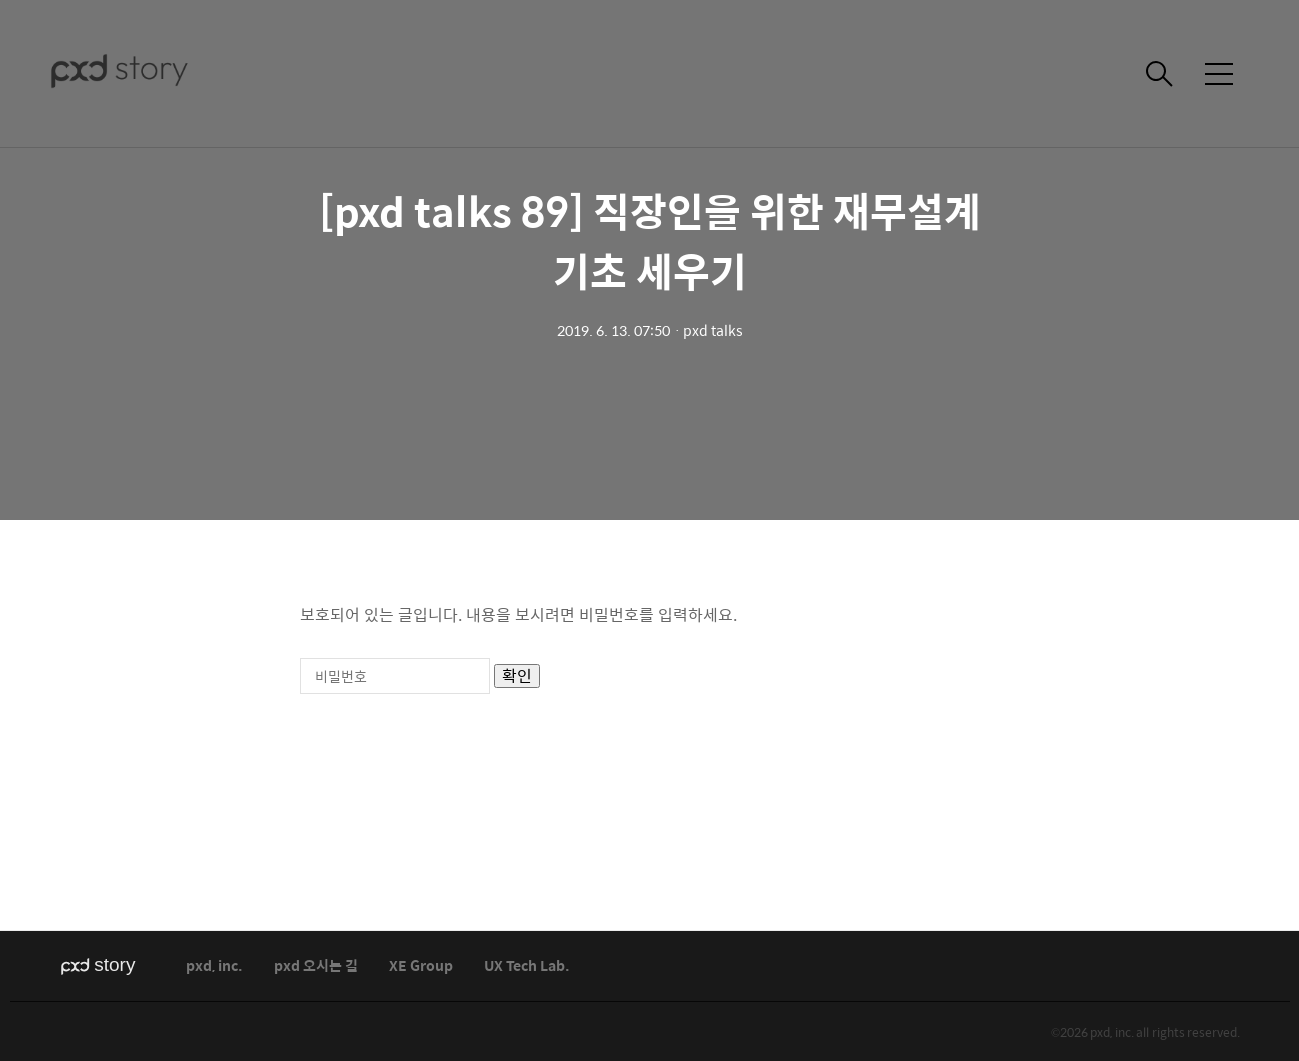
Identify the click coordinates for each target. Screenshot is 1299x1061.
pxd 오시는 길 (316, 966)
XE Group (421, 966)
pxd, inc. (214, 966)
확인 (517, 676)
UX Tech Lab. (527, 966)
